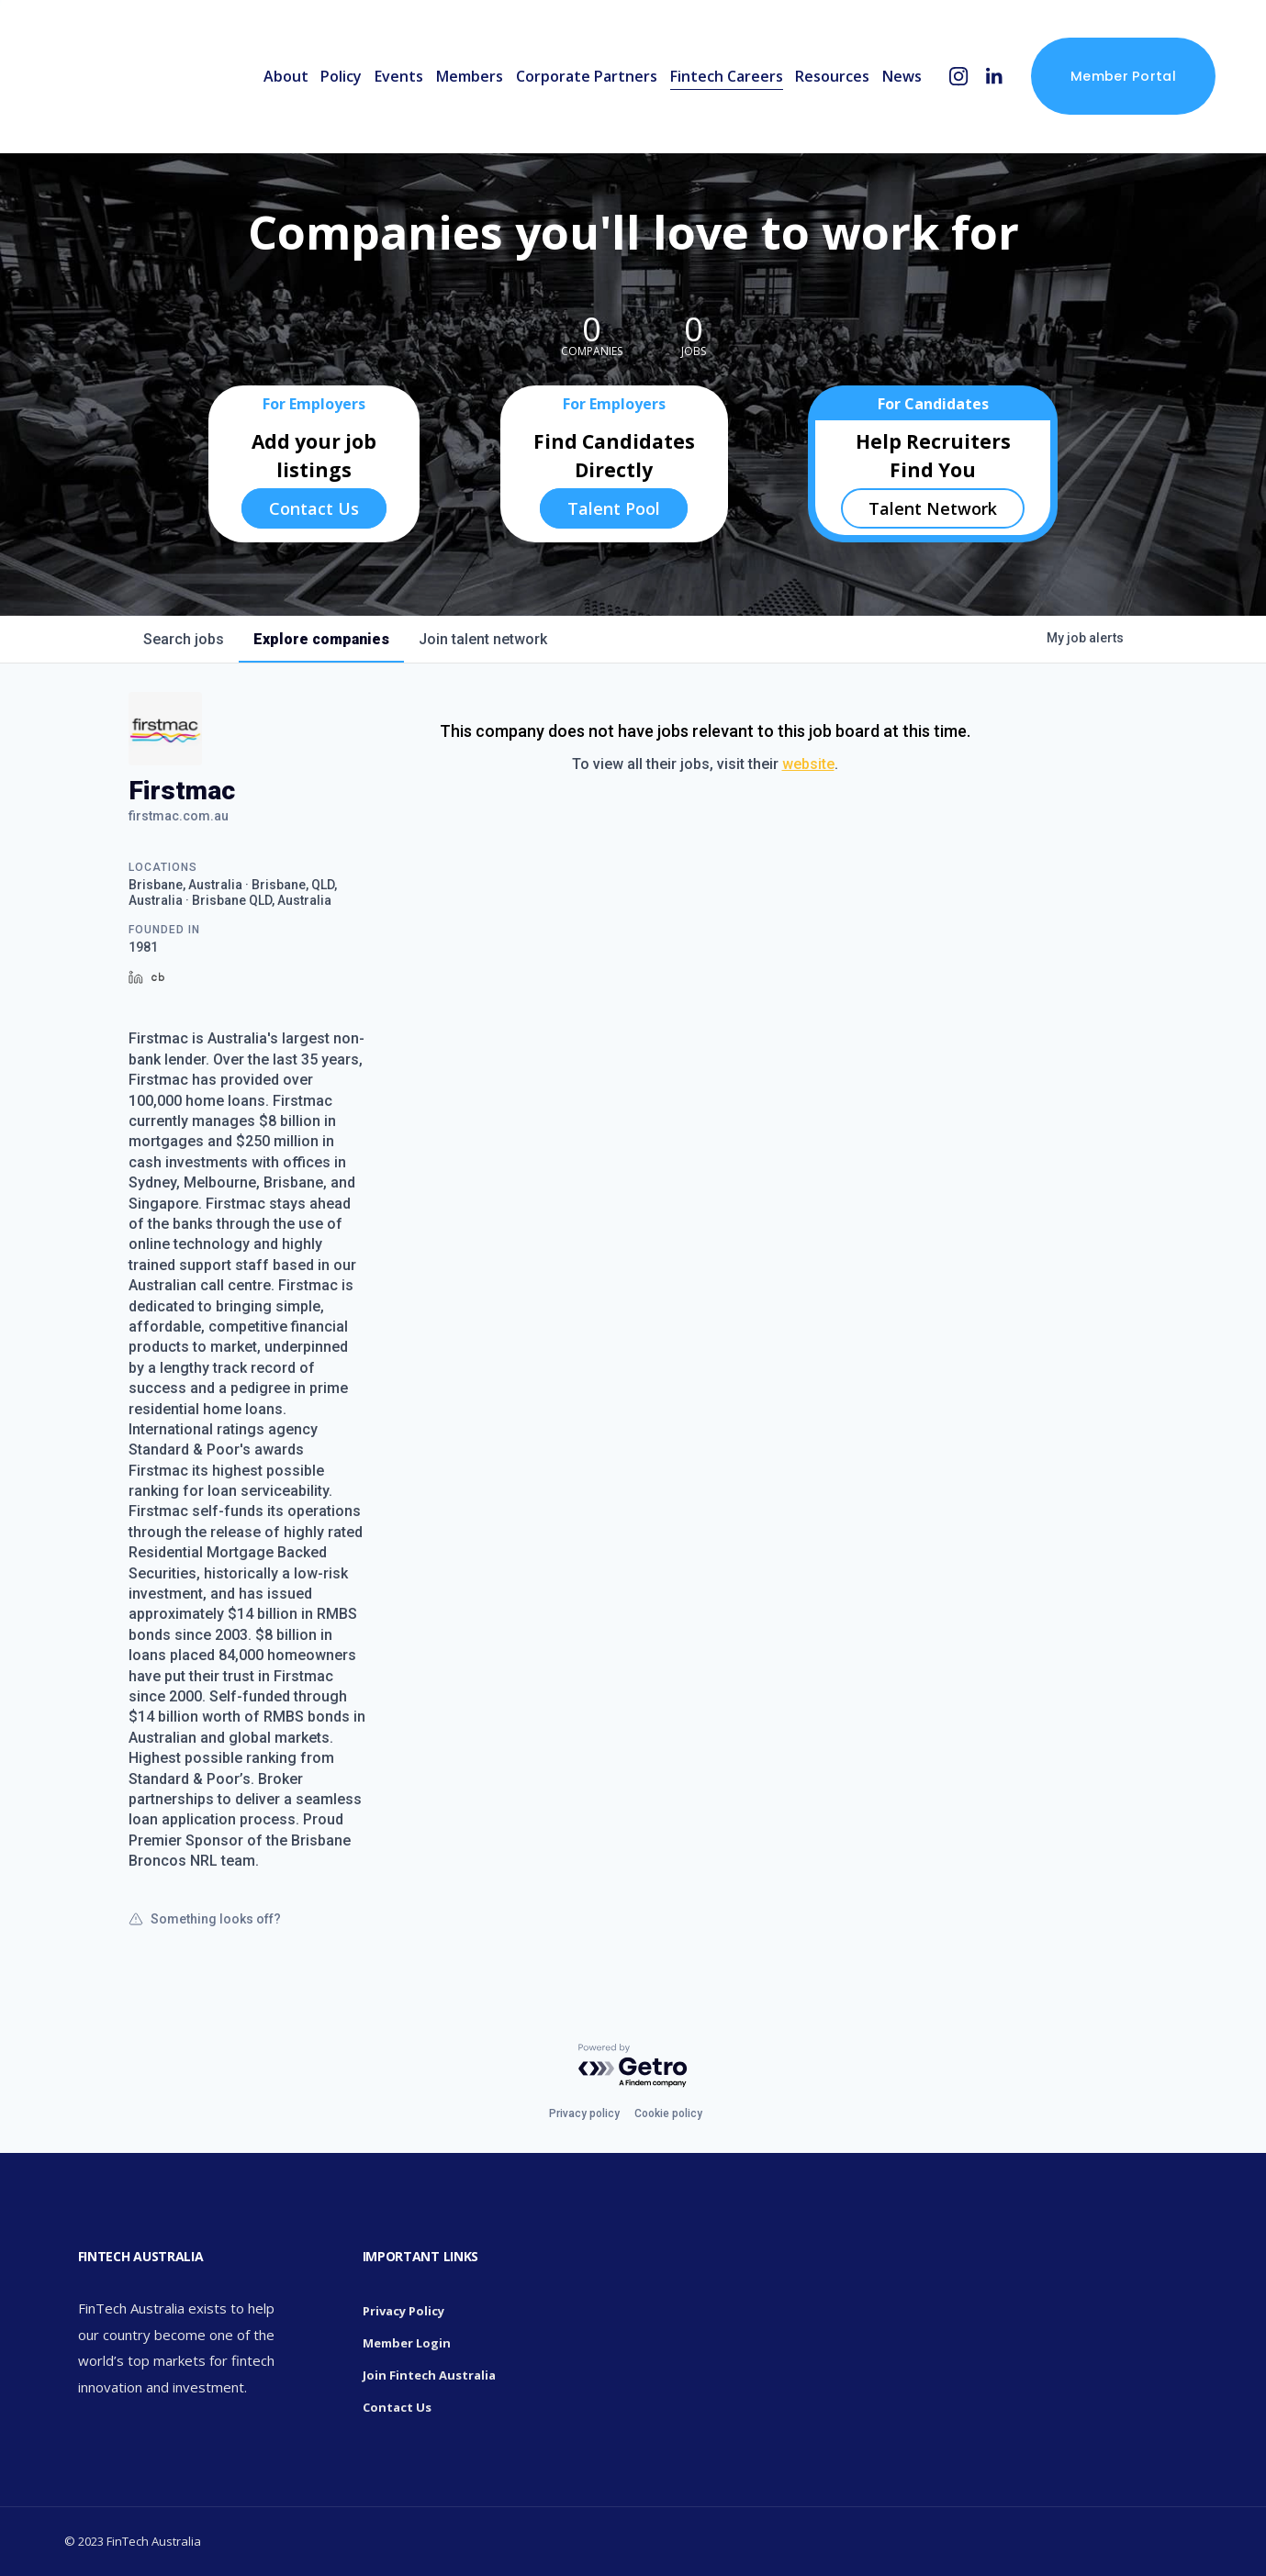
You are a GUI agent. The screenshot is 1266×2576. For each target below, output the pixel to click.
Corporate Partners (586, 76)
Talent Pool (613, 508)
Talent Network (932, 508)
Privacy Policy (403, 2311)
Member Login (407, 2343)
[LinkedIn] (993, 76)
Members (469, 76)
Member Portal (1123, 76)
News (902, 76)
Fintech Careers (726, 76)
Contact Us (314, 508)
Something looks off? (205, 1919)
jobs (183, 639)
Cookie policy (668, 2113)
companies (321, 639)
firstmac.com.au (179, 815)
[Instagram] (958, 76)
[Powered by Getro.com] (633, 2066)
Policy (341, 76)
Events (399, 76)
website (808, 764)
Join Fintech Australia (429, 2375)
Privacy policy (584, 2113)
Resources (832, 76)
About (285, 76)
